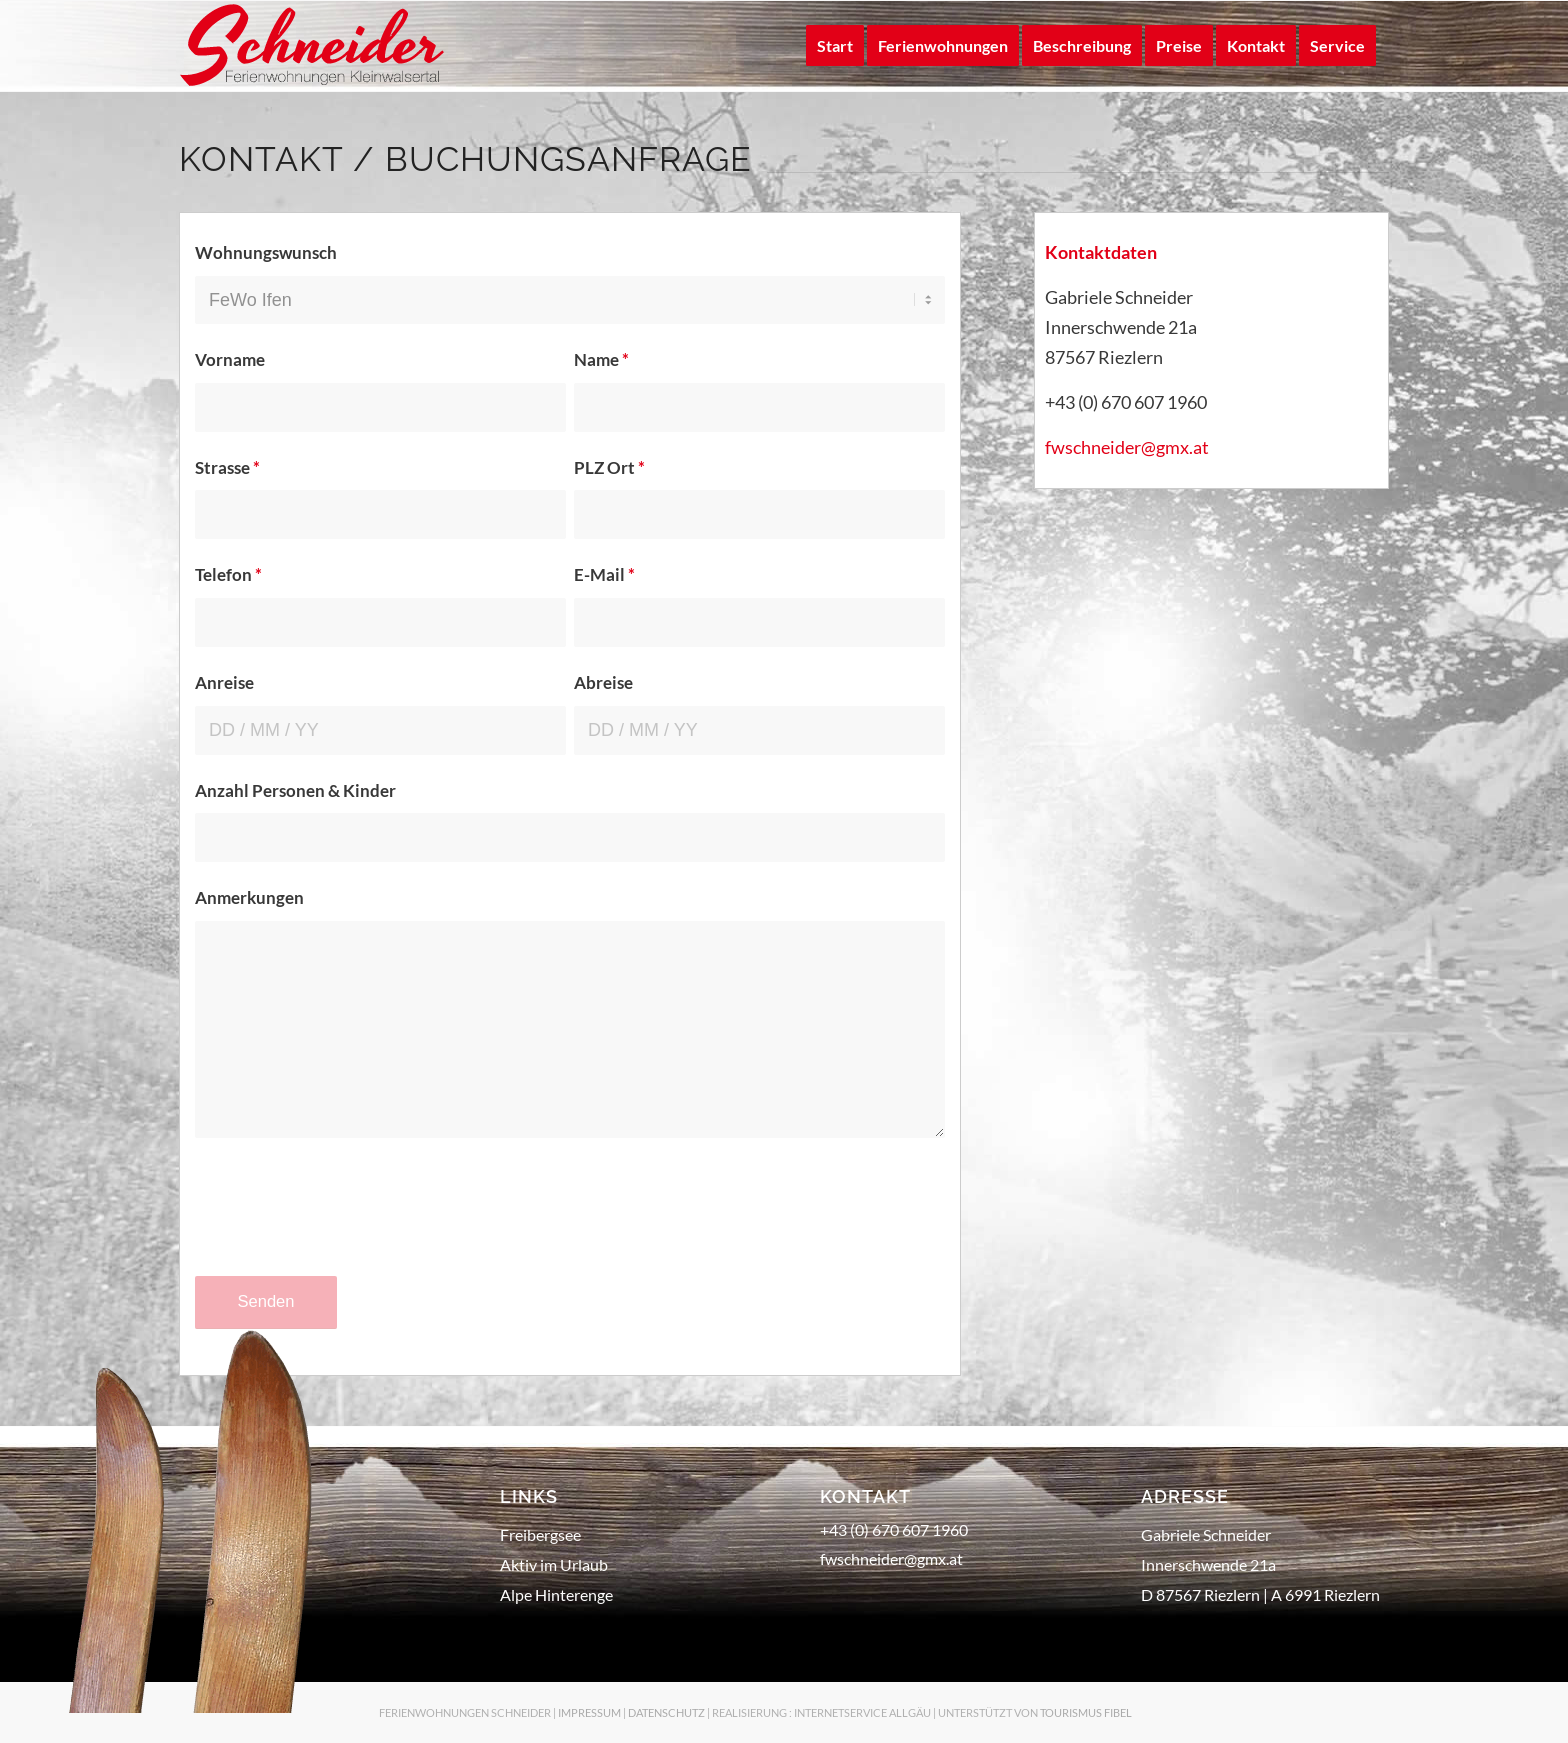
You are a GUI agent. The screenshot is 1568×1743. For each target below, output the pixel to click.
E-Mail (604, 575)
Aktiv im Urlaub (554, 1564)
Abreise (603, 683)
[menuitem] (835, 46)
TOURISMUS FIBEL (1086, 1712)
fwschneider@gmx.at (1127, 447)
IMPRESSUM (589, 1712)
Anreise (224, 683)
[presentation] (347, 1226)
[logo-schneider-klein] (313, 46)
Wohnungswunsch (266, 253)
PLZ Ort (609, 468)
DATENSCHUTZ (666, 1712)
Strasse (227, 468)
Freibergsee (540, 1534)
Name (601, 360)
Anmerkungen (249, 898)
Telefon (228, 575)
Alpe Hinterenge (556, 1594)
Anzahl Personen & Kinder (295, 791)
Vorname (230, 360)
